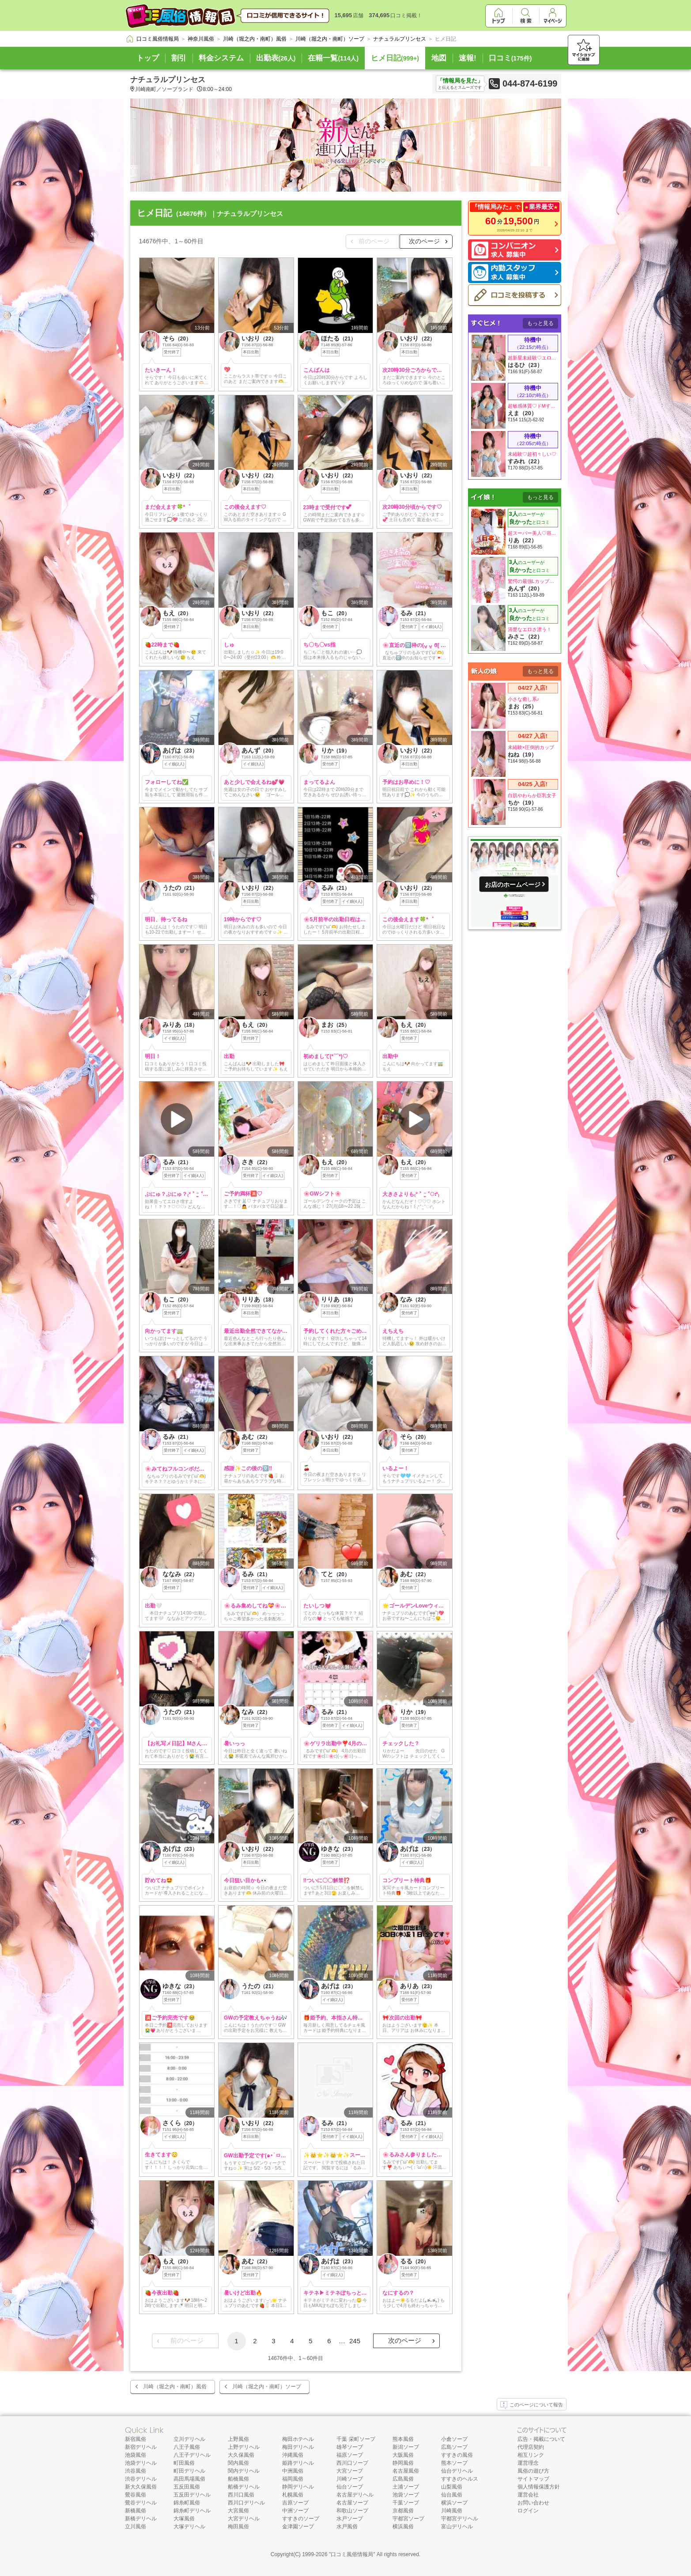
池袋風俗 (135, 2455)
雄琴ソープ (349, 2447)
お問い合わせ (533, 2503)
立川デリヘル (189, 2439)
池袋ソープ (406, 2495)
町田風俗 (184, 2463)
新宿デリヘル (141, 2447)
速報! (467, 58)
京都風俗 (403, 2511)
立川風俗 (135, 2526)
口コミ (510, 58)
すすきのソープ (300, 2518)
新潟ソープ (406, 2447)
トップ (147, 58)
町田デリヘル (189, 2471)
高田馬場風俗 (189, 2479)
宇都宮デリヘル (459, 2518)
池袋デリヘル (141, 2463)
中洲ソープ (295, 2511)
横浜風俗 (403, 2526)
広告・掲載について (541, 2439)
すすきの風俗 (457, 2455)
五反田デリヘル (192, 2495)
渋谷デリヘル (141, 2479)
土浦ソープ (406, 2487)
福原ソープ (349, 2455)
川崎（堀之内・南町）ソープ (266, 2386)
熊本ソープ (454, 2463)
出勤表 (276, 58)
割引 (178, 58)
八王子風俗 (187, 2447)
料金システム (221, 58)
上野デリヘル (244, 2447)
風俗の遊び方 (533, 2471)
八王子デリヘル (192, 2455)
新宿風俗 (135, 2439)
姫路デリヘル (298, 2463)
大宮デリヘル (244, 2518)
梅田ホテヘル (298, 2439)
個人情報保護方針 (538, 2487)
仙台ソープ (349, 2487)
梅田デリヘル (298, 2447)
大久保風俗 (241, 2455)
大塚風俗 (184, 2518)
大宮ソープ (349, 2471)
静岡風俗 (403, 2463)
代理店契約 (530, 2447)
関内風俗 (238, 2463)
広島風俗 (403, 2479)
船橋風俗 (238, 2479)
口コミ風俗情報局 (352, 2554)
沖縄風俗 (292, 2455)
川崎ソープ (349, 2479)
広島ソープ (454, 2447)
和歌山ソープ (352, 2511)
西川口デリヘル (246, 2503)
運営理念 (528, 2463)
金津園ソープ (298, 2526)
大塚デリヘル (189, 2526)
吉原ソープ (295, 2503)
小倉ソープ (454, 2439)
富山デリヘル (457, 2526)
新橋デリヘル (141, 2518)
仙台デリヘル (457, 2471)
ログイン (528, 2511)
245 (354, 2341)
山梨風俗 (451, 2487)
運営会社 (528, 2495)
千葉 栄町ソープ (355, 2439)
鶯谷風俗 (135, 2495)
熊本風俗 (403, 2439)
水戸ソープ (349, 2518)
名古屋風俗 (406, 2471)
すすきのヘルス (459, 2479)
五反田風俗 (187, 2487)
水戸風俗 (347, 2526)
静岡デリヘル (298, 2487)
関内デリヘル (244, 2471)
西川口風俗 (241, 2495)
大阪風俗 (403, 2455)
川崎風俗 (451, 2511)
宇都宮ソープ (408, 2518)
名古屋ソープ (352, 2503)
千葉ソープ (406, 2503)
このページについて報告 (531, 2405)
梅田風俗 (238, 2526)
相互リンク (530, 2455)
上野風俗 (238, 2439)
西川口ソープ (352, 2463)
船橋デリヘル (244, 2487)
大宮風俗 (238, 2511)
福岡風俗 (292, 2479)
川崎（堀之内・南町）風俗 (175, 2386)
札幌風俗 (292, 2495)
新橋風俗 (135, 2511)
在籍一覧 (333, 58)
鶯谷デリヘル (141, 2503)
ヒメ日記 (395, 58)
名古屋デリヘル (355, 2495)
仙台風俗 (451, 2495)
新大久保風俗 (141, 2487)
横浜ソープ (454, 2503)
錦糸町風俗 (187, 2503)
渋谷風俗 (135, 2471)
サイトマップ (533, 2479)
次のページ (424, 241)
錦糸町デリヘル (192, 2511)
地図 (438, 58)
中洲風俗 (292, 2471)
